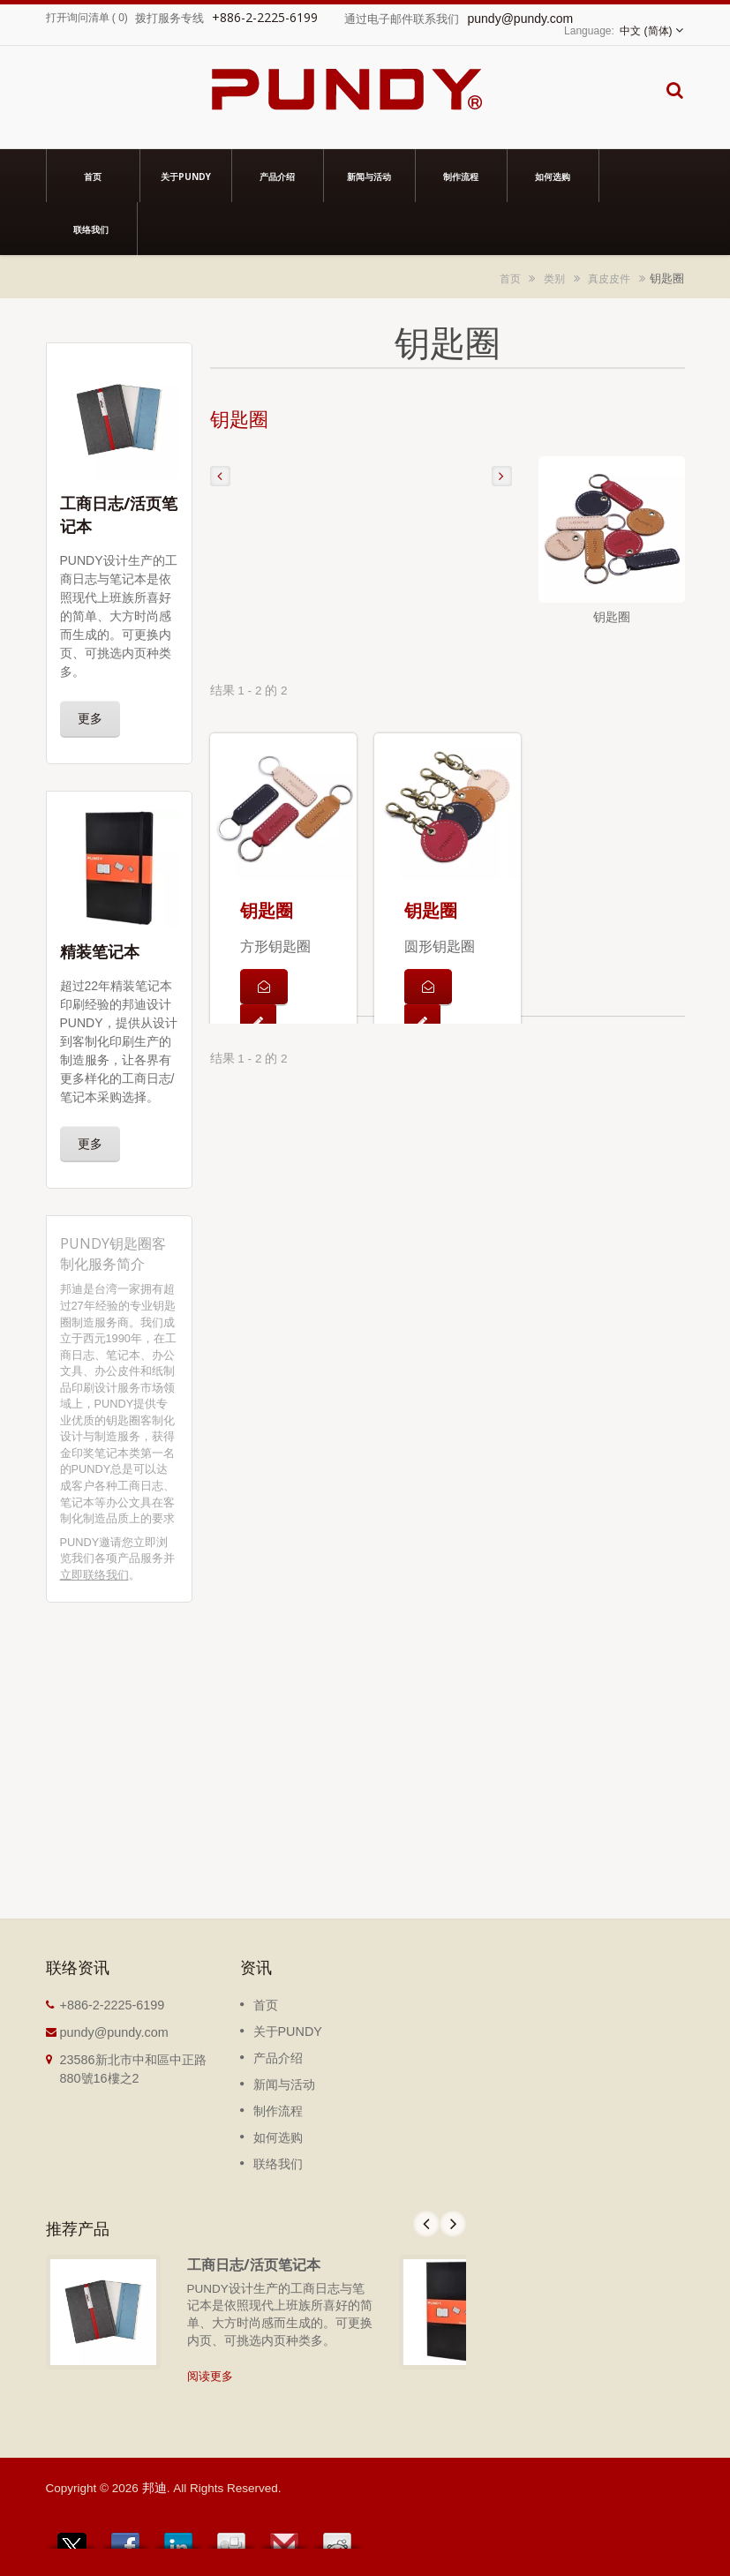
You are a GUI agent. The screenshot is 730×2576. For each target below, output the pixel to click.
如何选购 (553, 175)
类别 (554, 278)
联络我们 (91, 228)
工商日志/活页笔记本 (253, 2264)
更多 (90, 718)
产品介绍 (277, 175)
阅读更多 (210, 2376)
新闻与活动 (369, 175)
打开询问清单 (77, 17)
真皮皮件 (609, 278)
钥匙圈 (266, 910)
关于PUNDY (185, 175)
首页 (93, 175)
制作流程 (461, 175)
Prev (426, 2224)
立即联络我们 (94, 1574)
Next (453, 2224)
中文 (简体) (646, 31)
